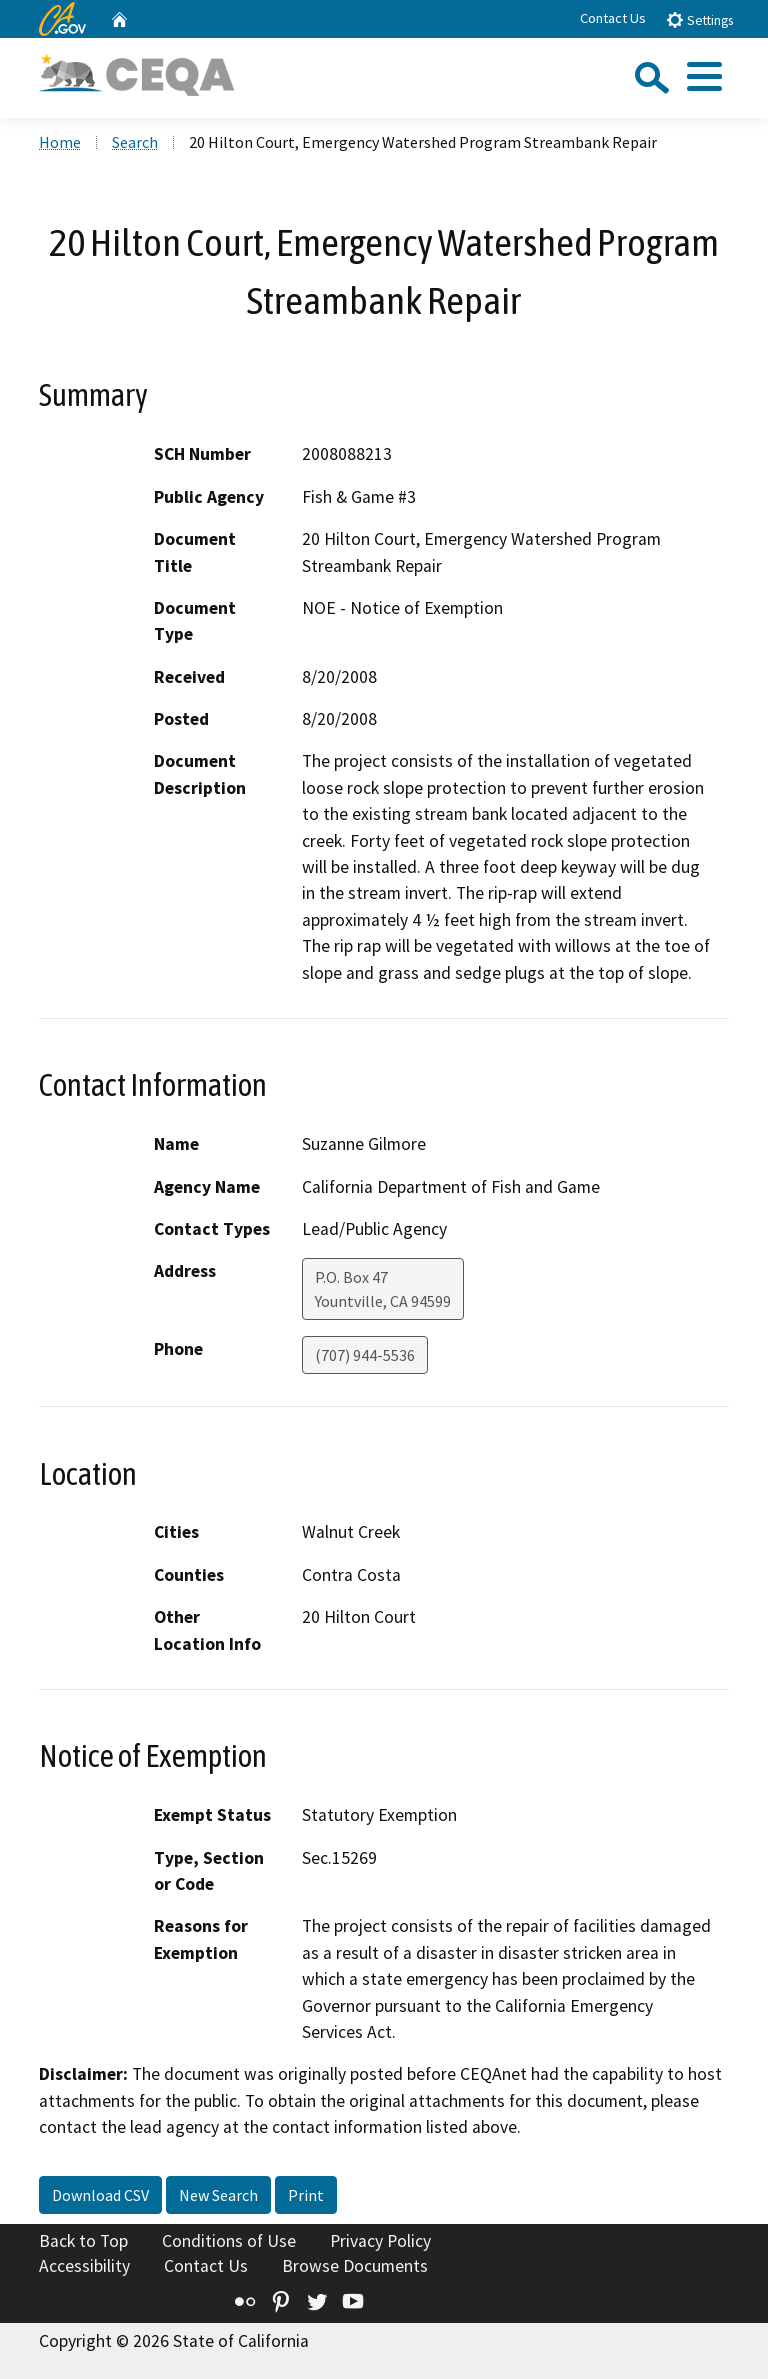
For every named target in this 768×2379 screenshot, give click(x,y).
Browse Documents (355, 2266)
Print (306, 2195)
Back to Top (83, 2241)
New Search (218, 2195)
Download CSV (100, 2195)
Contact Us (613, 18)
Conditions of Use (229, 2241)
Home (60, 142)
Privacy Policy (380, 2241)
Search (135, 142)
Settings (699, 19)
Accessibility (84, 2266)
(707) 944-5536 (365, 1355)
